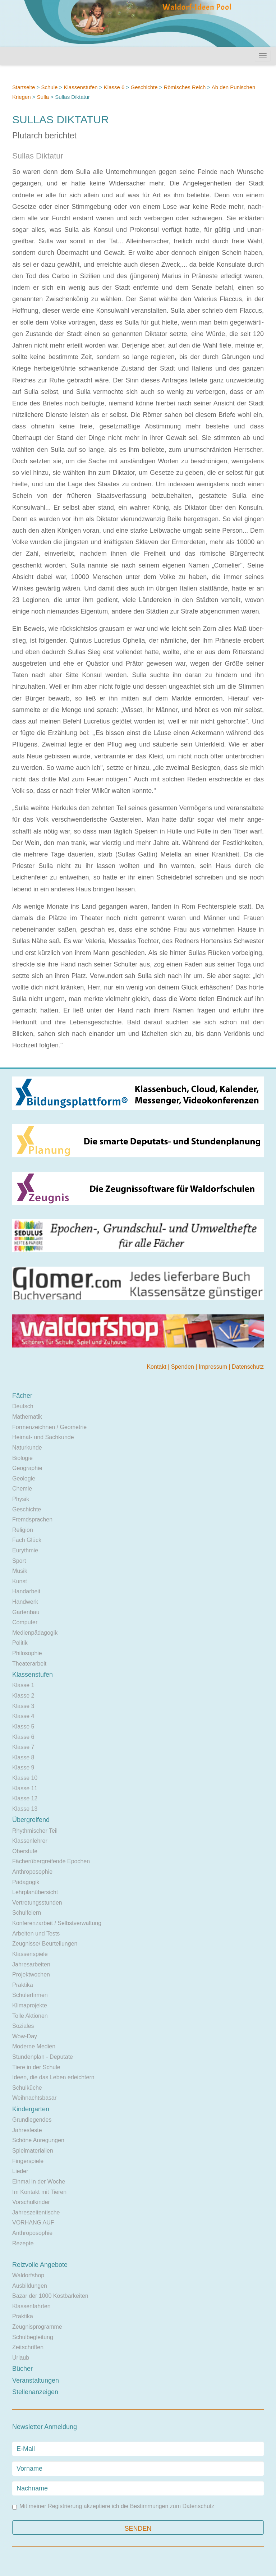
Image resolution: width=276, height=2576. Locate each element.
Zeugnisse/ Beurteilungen (44, 1944)
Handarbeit (26, 1591)
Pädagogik (26, 1882)
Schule (49, 87)
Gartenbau (26, 1612)
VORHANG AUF (33, 2222)
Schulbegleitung (32, 2337)
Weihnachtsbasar (34, 2098)
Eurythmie (25, 1550)
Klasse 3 (23, 1706)
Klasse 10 (24, 1778)
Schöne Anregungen (38, 2140)
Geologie (23, 1478)
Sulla (43, 97)
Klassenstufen (80, 87)
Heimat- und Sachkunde (43, 1437)
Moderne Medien (33, 2046)
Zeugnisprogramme (37, 2327)
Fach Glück (26, 1540)
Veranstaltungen (35, 2380)
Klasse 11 (24, 1788)
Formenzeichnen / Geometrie (49, 1427)
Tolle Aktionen (30, 2016)
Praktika (22, 1985)
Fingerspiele (27, 2161)
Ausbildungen (29, 2286)
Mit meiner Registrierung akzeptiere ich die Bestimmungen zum (113, 2506)
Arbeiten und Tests (36, 1933)
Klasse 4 (23, 1716)
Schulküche (27, 2088)
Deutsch (22, 1406)
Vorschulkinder (31, 2202)
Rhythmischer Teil (35, 1831)
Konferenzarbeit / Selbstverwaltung (56, 1923)
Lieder (20, 2171)
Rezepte (23, 2243)
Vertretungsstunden (37, 1903)
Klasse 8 (23, 1757)
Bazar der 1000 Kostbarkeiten (50, 2296)
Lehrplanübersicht (35, 1892)
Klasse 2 (23, 1696)
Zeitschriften (27, 2347)
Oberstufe (24, 1851)
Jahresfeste (27, 2130)
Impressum (214, 1367)
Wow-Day (24, 2036)
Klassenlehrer (29, 1841)
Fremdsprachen (32, 1519)
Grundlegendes (31, 2120)
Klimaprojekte (29, 2005)
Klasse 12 (24, 1798)
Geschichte (143, 87)
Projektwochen (31, 1974)
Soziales (23, 2026)
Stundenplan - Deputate (42, 2057)
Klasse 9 (23, 1767)
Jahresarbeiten (31, 1964)
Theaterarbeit (29, 1664)
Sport (19, 1561)
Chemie (22, 1489)
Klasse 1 (23, 1685)
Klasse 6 (114, 87)
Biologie (22, 1458)
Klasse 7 (23, 1747)
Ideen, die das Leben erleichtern (53, 2077)
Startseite (23, 87)
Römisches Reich (185, 87)
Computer (24, 1622)
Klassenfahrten (31, 2306)
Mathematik (27, 1417)
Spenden (183, 1367)
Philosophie (27, 1653)
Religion (22, 1530)
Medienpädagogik (35, 1633)
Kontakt (157, 1367)
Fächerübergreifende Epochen (51, 1861)
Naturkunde (27, 1448)
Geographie (27, 1468)
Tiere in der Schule (36, 2067)
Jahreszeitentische (36, 2212)
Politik (20, 1643)
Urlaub (20, 2358)
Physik (20, 1499)
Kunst (19, 1581)
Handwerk (25, 1602)
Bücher (22, 2368)
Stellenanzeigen (35, 2392)
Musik (19, 1571)
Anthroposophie (32, 1872)
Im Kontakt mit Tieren (39, 2192)
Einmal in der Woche (38, 2181)
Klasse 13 (24, 1809)
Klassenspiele (30, 1954)
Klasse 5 (23, 1726)
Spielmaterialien (32, 2151)
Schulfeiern (26, 1913)
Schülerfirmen (30, 1995)
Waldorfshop (28, 2275)
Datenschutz (248, 1367)
